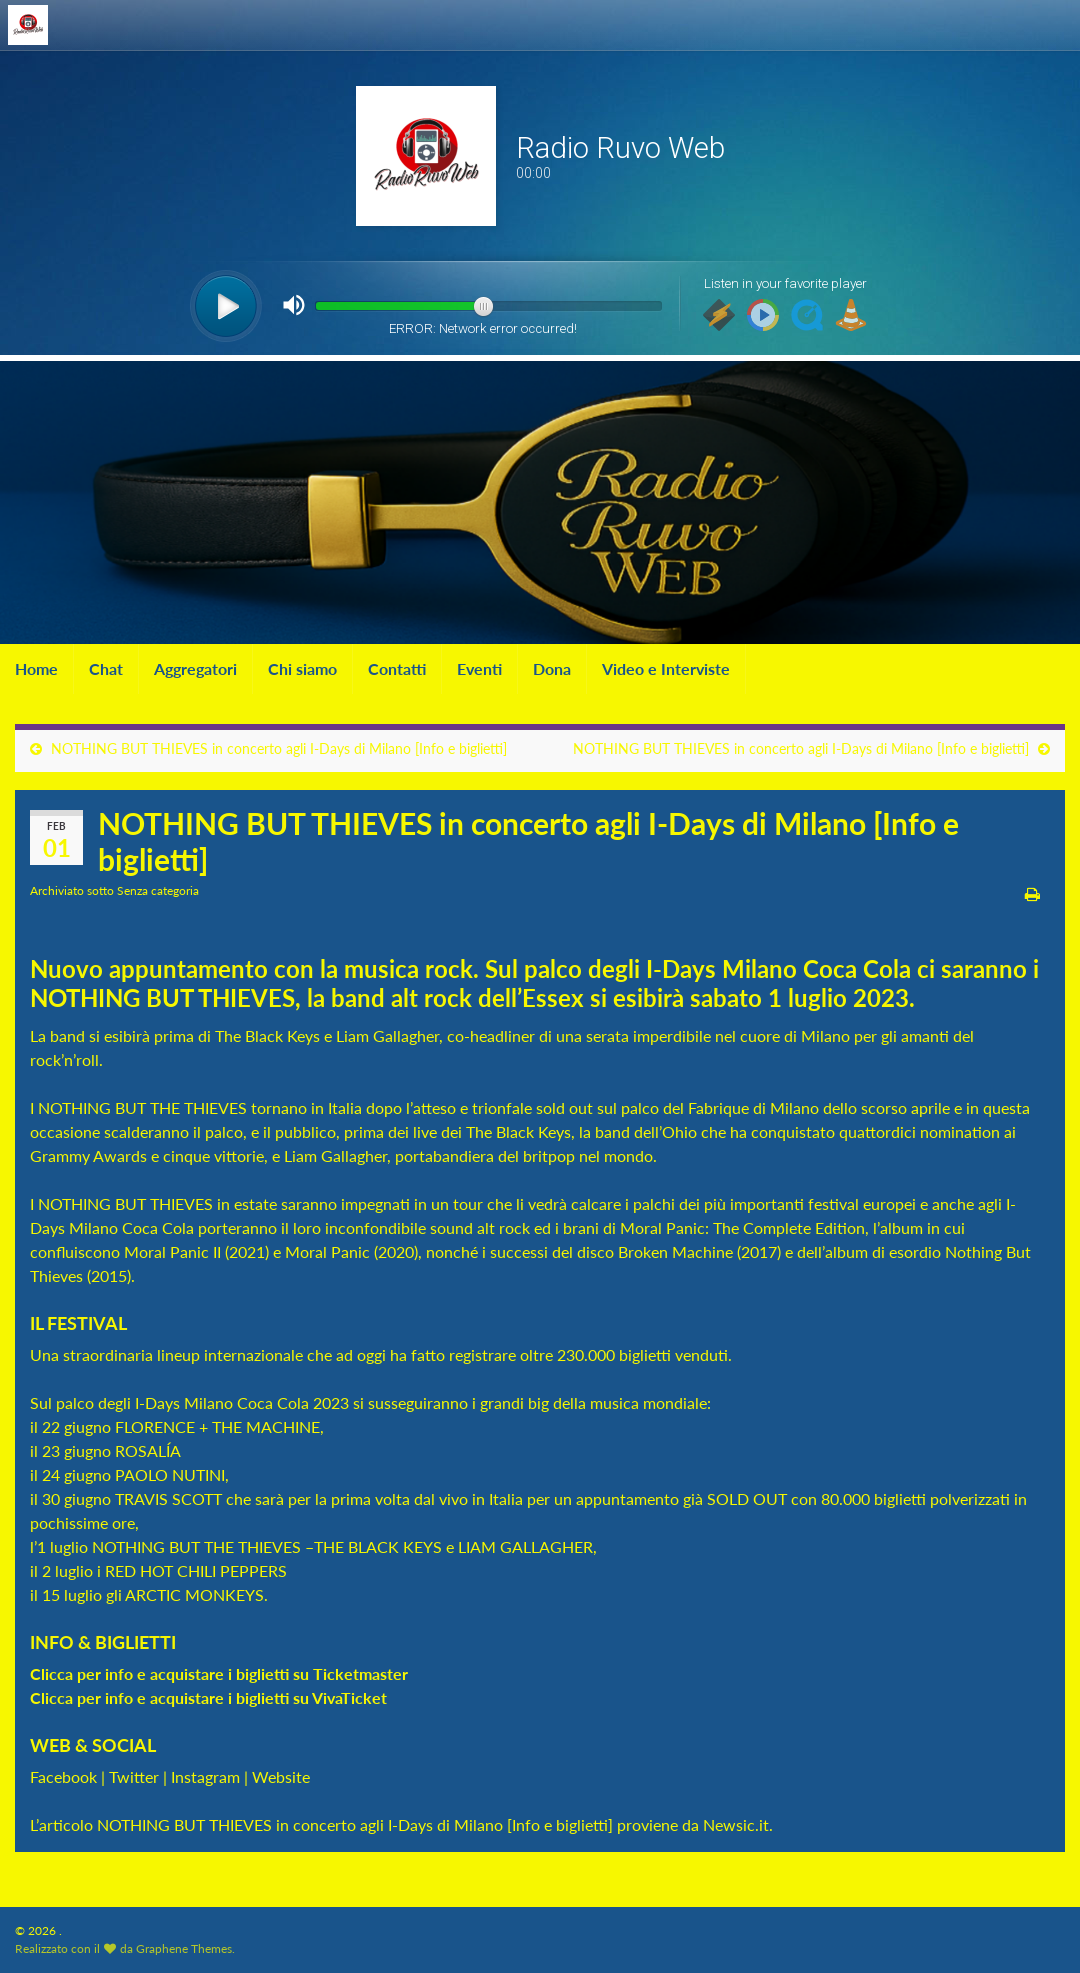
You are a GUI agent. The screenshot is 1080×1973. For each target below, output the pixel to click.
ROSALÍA (148, 1450)
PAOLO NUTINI (170, 1474)
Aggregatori (195, 668)
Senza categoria (158, 890)
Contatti (397, 668)
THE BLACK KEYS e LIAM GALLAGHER (453, 1546)
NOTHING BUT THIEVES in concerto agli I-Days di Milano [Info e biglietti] (279, 748)
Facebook (63, 1776)
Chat (106, 668)
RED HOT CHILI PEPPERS (196, 1570)
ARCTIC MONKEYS (194, 1594)
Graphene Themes (184, 1948)
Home (36, 668)
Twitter (134, 1776)
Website (281, 1776)
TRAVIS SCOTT (166, 1498)
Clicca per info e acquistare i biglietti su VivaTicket (208, 1697)
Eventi (479, 668)
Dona (552, 668)
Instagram (205, 1776)
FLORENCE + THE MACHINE (217, 1426)
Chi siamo (302, 668)
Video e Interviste (666, 668)
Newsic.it (736, 1824)
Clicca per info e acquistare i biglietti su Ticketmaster (221, 1673)
